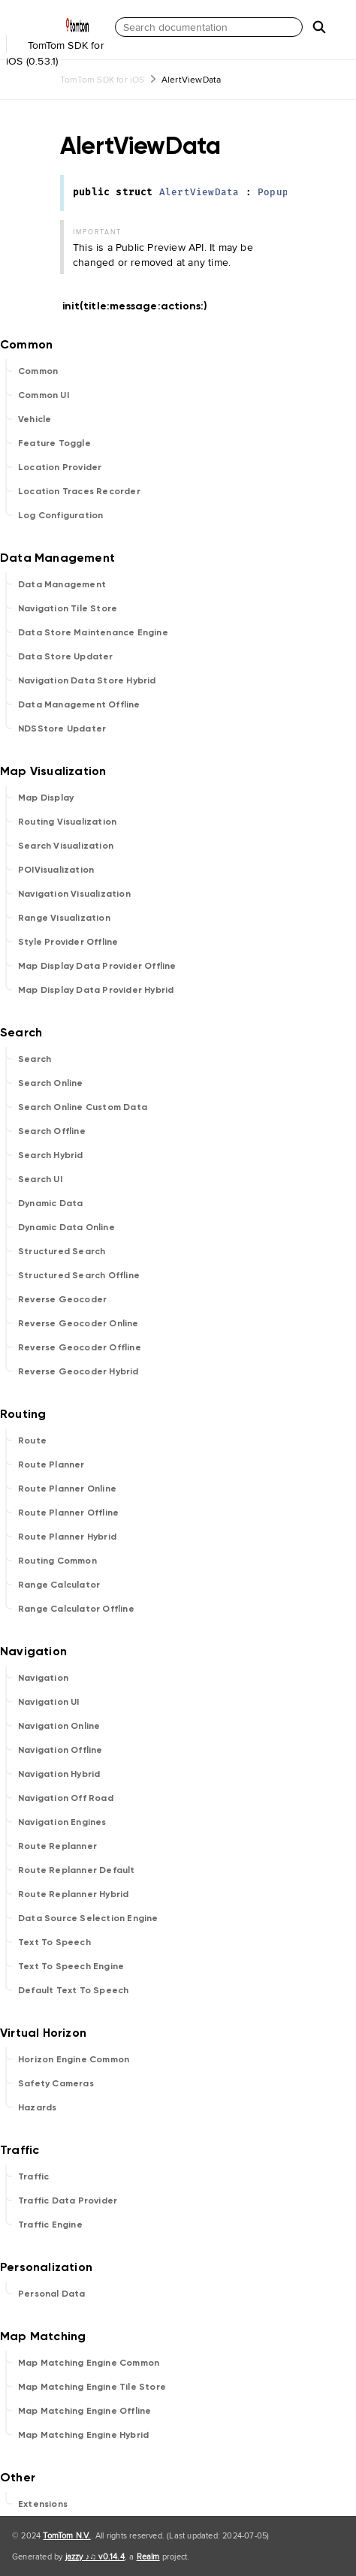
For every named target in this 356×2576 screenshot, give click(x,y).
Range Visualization (64, 917)
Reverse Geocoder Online (78, 1323)
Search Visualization (65, 845)
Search (34, 1059)
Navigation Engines (62, 1822)
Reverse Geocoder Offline (79, 1347)
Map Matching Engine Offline (84, 2411)
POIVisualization (56, 869)
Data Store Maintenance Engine (93, 632)
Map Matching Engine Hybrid (83, 2435)
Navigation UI (49, 1702)
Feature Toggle (54, 443)
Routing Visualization (67, 821)
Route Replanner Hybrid (73, 1894)
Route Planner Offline (68, 1512)
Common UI (43, 395)
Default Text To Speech (73, 1990)
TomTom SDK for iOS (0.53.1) (56, 44)
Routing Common (57, 1560)
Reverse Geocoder (62, 1299)
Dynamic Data (50, 1203)
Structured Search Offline (79, 1275)
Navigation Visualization (74, 893)
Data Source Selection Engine (88, 1918)
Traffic (33, 2176)
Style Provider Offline (68, 942)
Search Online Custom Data (82, 1107)
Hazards (37, 2107)
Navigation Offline (60, 1750)
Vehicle (34, 419)
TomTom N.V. (66, 2535)
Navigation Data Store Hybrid (87, 680)
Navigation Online (59, 1726)
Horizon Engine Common (73, 2059)
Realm (148, 2556)
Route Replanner (57, 1846)
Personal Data (52, 2293)
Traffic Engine (50, 2224)
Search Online (50, 1083)
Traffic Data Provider (67, 2200)
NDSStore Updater (62, 728)
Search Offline (52, 1131)
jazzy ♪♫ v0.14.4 (95, 2556)
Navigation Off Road (65, 1798)
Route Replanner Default (76, 1870)
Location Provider (59, 467)
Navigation (43, 1678)
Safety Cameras (56, 2083)
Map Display (46, 797)
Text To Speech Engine (71, 1966)
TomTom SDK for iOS (102, 79)
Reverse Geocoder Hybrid (78, 1371)
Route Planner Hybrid (67, 1536)
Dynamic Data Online (66, 1227)
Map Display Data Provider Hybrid (95, 990)
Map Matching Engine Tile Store (92, 2386)
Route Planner (51, 1464)
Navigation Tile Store (67, 608)
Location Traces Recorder (79, 491)
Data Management (62, 584)
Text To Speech (54, 1942)
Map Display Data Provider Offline (97, 966)
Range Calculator (59, 1584)
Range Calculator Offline (76, 1608)
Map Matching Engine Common (88, 2362)
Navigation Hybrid (59, 1774)
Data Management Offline (79, 704)
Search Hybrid (50, 1155)
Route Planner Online (67, 1488)
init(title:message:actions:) (141, 306)
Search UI (40, 1179)
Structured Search (61, 1251)
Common (38, 371)
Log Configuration (60, 515)
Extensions (43, 2504)
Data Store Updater (65, 656)
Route (32, 1440)
